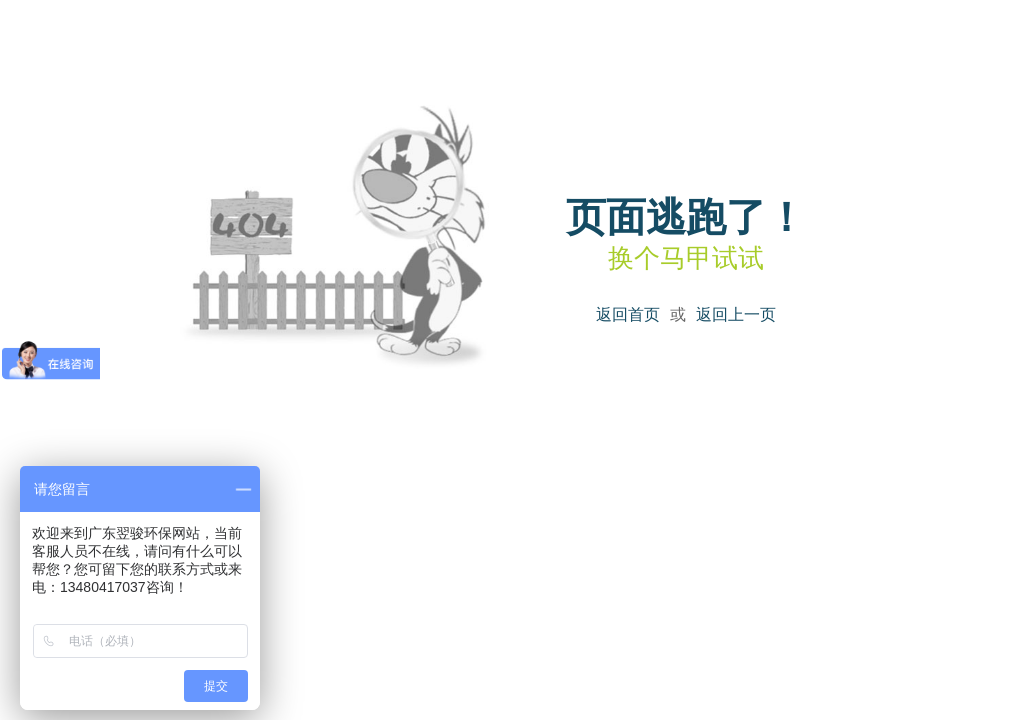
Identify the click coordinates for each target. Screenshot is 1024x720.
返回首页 (628, 314)
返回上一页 (736, 314)
